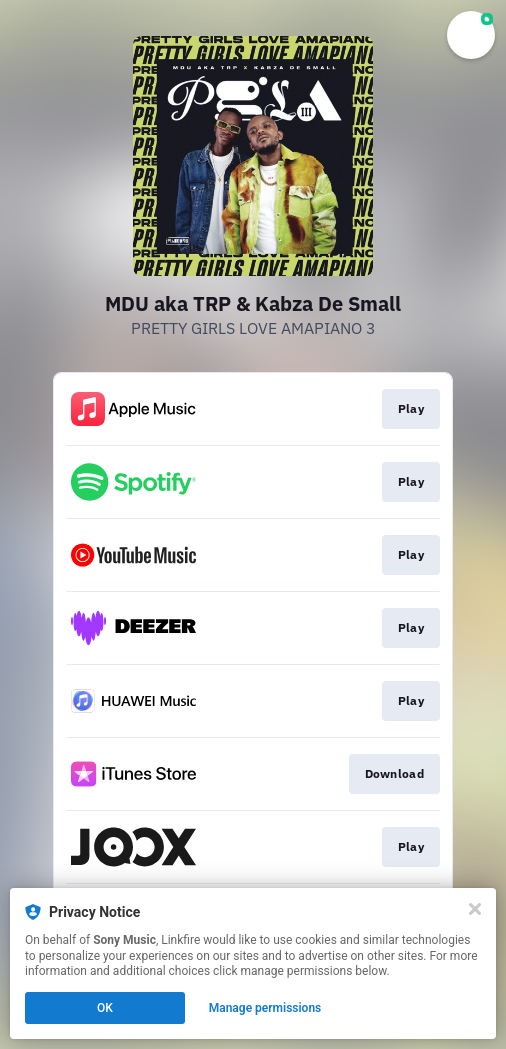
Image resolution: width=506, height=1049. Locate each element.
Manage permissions (265, 1008)
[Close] (475, 909)
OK (105, 1008)
